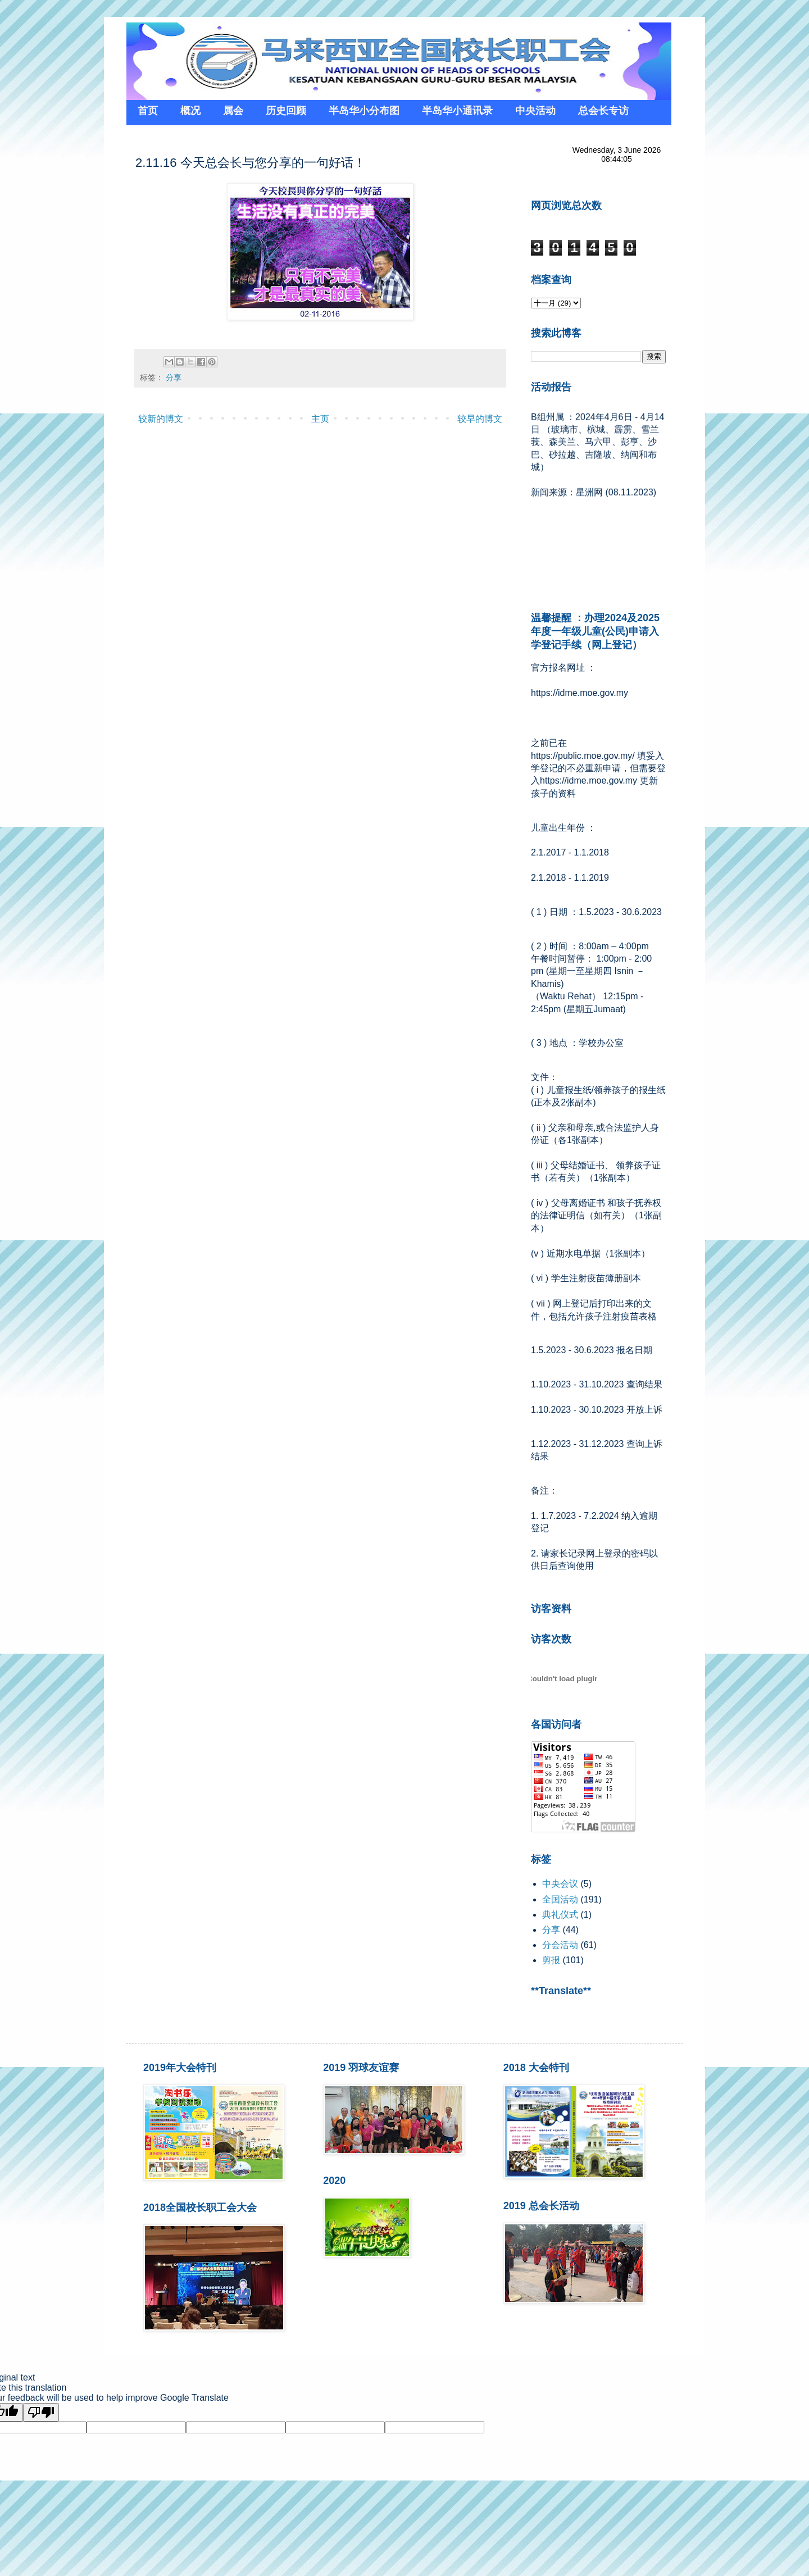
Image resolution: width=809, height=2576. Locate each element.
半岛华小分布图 (364, 110)
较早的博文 (479, 419)
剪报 (551, 1960)
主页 (320, 419)
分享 (173, 377)
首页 (148, 110)
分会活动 (560, 1945)
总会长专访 (603, 110)
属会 (233, 110)
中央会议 (560, 1883)
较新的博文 (160, 419)
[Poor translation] (41, 2412)
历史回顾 (286, 110)
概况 (190, 110)
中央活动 (535, 110)
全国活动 (560, 1899)
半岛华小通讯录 (457, 110)
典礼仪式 (560, 1914)
